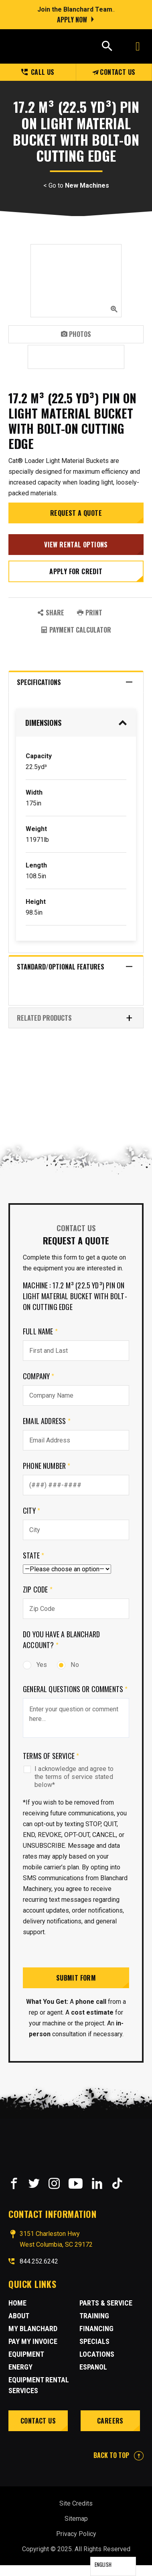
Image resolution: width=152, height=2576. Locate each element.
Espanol (93, 2367)
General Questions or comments (75, 1689)
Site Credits (76, 2503)
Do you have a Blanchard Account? (61, 1639)
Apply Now (72, 19)
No (68, 1664)
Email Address (47, 1421)
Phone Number (47, 1465)
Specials (94, 2341)
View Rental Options (76, 544)
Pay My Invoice (32, 2341)
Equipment (26, 2354)
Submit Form (76, 1978)
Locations (96, 2354)
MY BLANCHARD (32, 2328)
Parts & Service (105, 2303)
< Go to (76, 185)
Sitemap (76, 2518)
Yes (35, 1664)
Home (17, 2303)
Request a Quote (76, 513)
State (33, 1555)
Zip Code (38, 1589)
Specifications (75, 682)
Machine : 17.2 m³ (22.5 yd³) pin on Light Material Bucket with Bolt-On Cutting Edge (75, 1296)
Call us (38, 72)
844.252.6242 (39, 2261)
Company (39, 1376)
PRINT (89, 612)
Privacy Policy (76, 2534)
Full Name (40, 1331)
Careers (110, 2421)
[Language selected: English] (113, 2566)
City (31, 1510)
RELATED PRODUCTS (75, 1018)
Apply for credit (75, 571)
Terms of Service (51, 1756)
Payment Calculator (76, 630)
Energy (20, 2367)
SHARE (50, 612)
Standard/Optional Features (75, 966)
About (18, 2316)
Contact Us (113, 72)
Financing (96, 2328)
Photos (76, 334)
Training (94, 2316)
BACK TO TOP (118, 2455)
